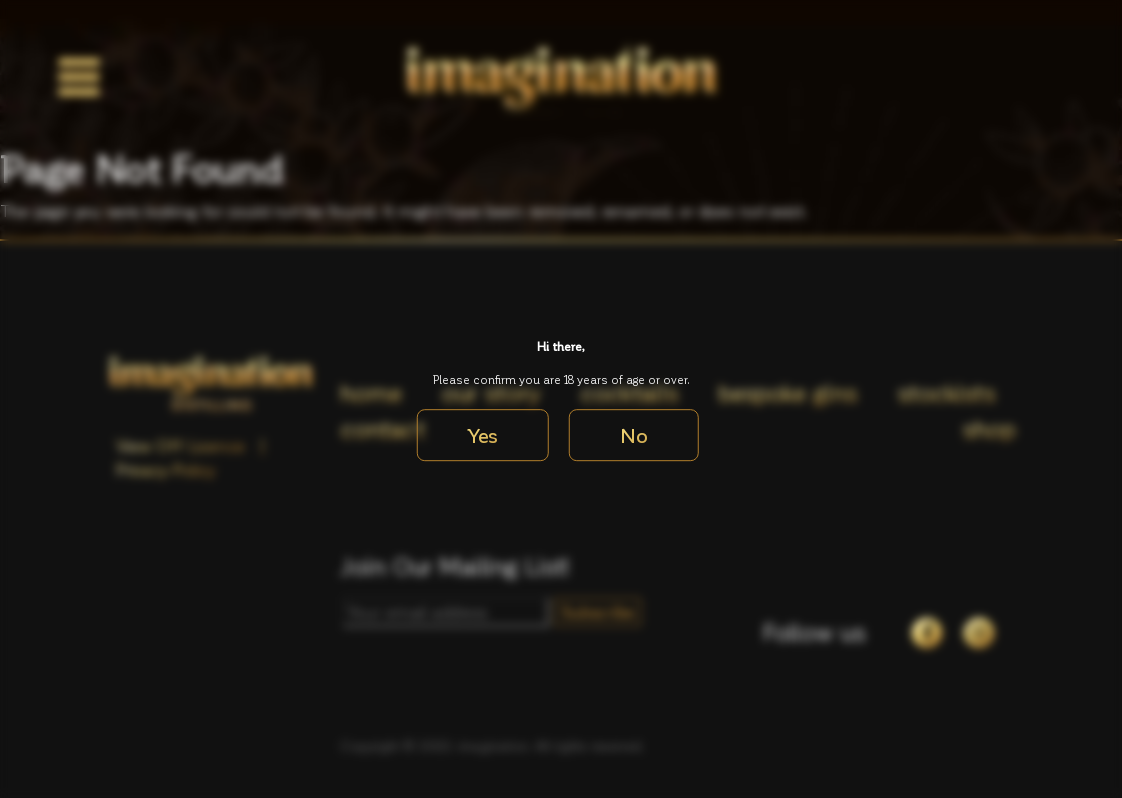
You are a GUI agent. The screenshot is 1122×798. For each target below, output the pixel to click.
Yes (483, 435)
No (634, 435)
